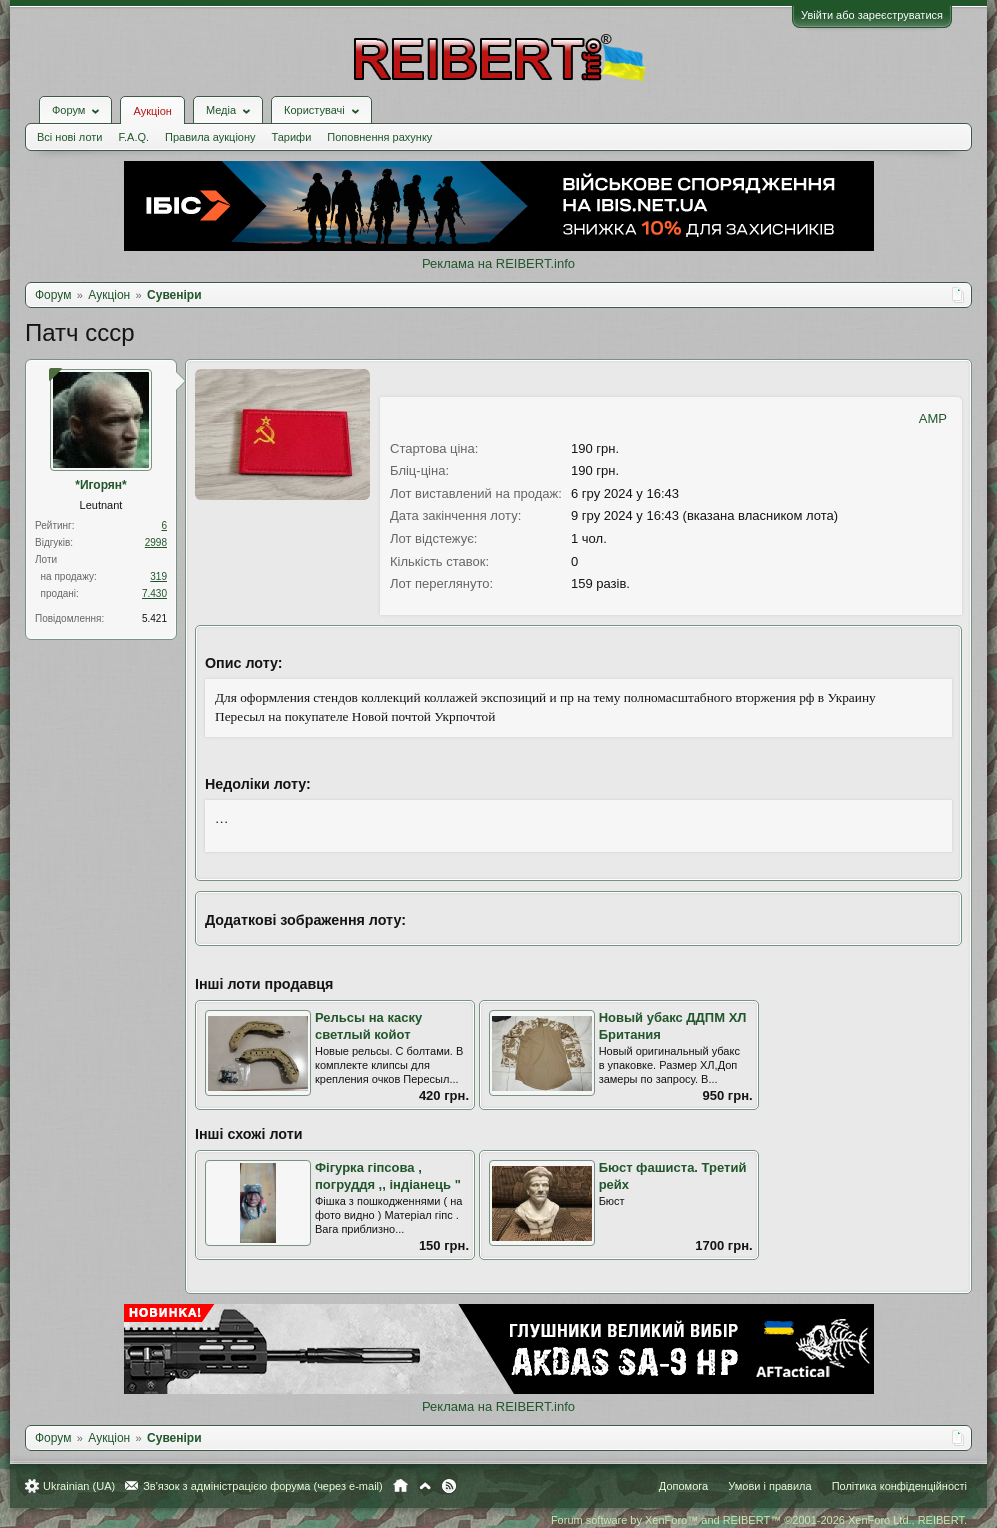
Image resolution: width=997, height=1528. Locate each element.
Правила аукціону (210, 137)
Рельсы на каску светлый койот (368, 1026)
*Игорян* (101, 485)
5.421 (154, 618)
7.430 (154, 593)
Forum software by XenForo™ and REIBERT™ (759, 1520)
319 (158, 576)
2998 (156, 542)
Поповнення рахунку (379, 137)
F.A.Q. (133, 137)
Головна (400, 1486)
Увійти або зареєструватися (872, 15)
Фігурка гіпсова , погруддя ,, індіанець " (388, 1176)
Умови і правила (769, 1486)
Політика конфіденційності (899, 1486)
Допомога (683, 1486)
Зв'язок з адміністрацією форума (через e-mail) (263, 1486)
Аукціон (152, 111)
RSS (449, 1486)
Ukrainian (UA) (79, 1486)
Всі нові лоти (69, 137)
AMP (933, 418)
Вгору (425, 1486)
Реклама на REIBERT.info (498, 263)
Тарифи (292, 137)
